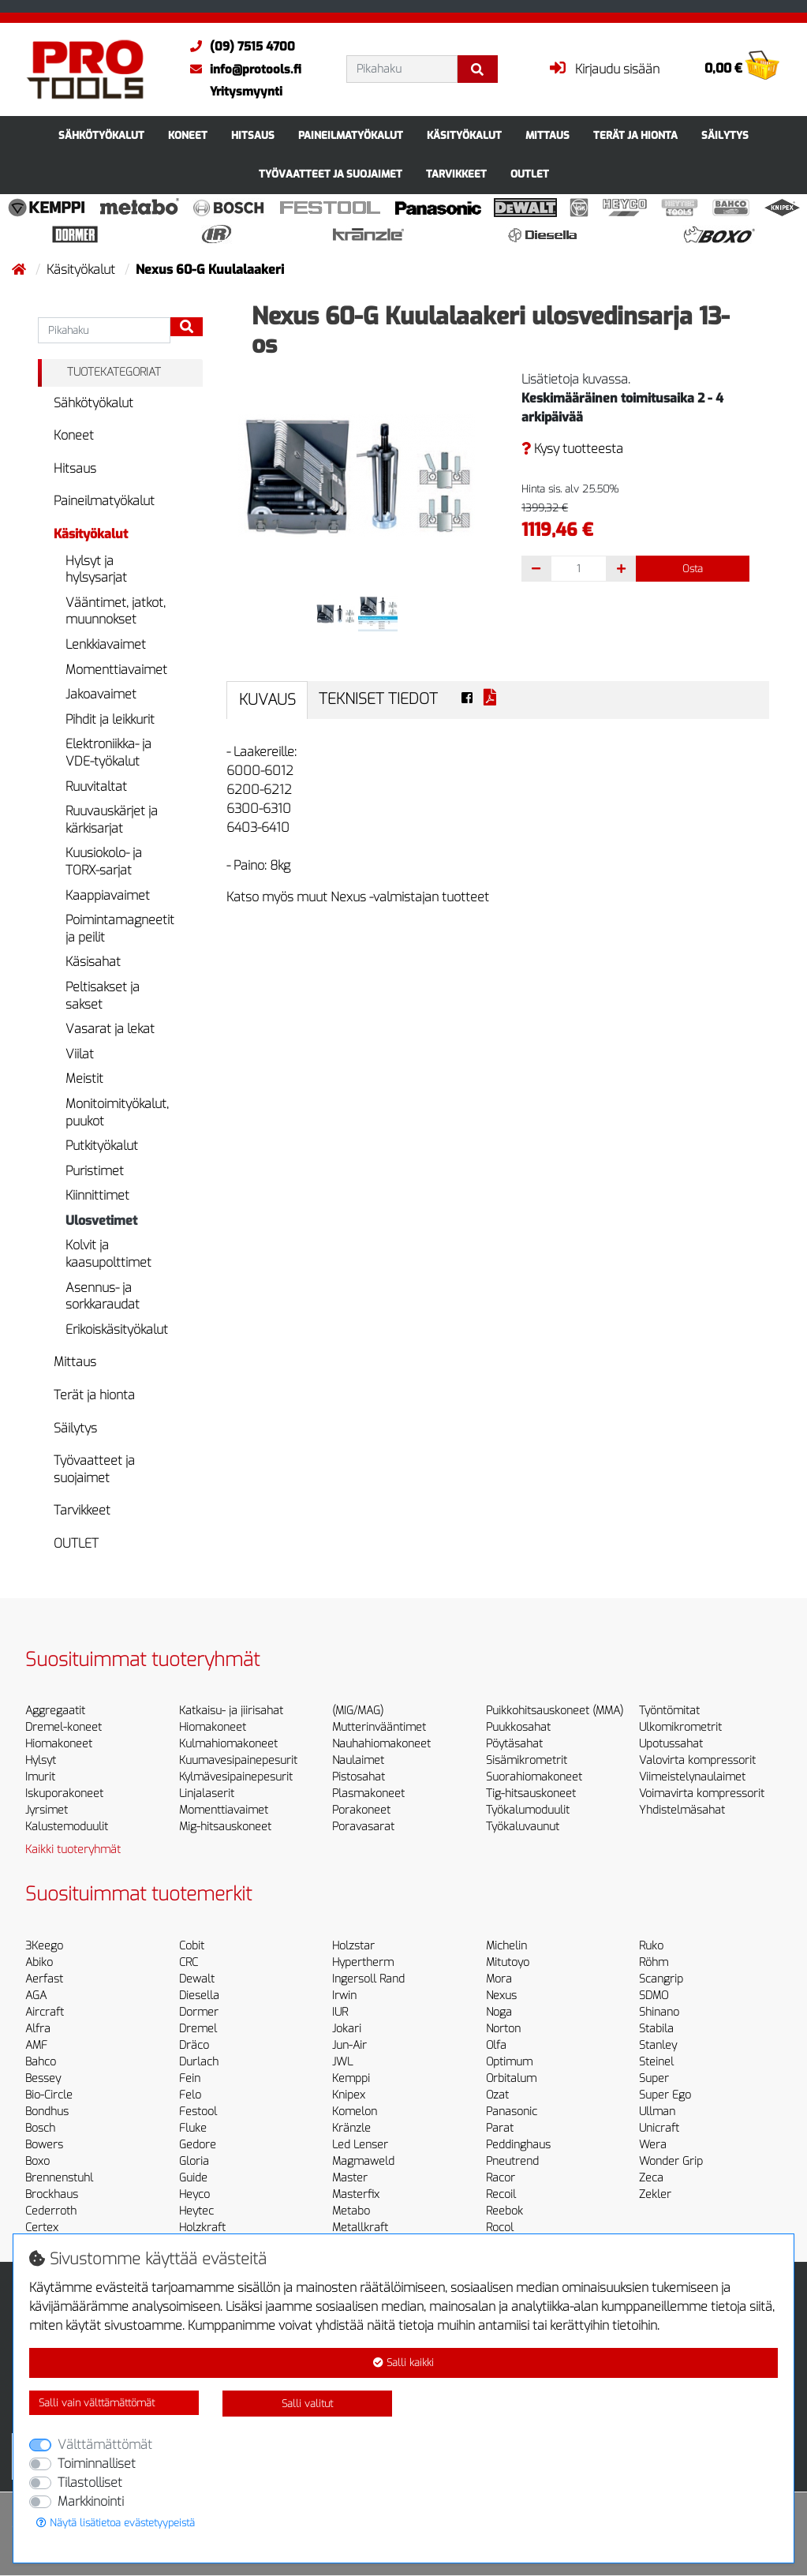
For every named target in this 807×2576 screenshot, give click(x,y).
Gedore (197, 2144)
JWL (342, 2061)
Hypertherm (363, 1962)
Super (654, 2078)
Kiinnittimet (97, 1195)
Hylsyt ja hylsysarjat (96, 569)
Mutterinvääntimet (379, 1727)
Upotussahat (671, 1743)
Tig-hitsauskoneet (531, 1793)
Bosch (40, 2128)
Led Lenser (360, 2144)
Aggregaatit (55, 1710)
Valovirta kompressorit (697, 1760)
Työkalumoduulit (528, 1810)
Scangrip (661, 1978)
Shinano (659, 2012)
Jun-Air (349, 2045)
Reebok (504, 2210)
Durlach (199, 2061)
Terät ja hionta (635, 135)
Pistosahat (358, 1776)
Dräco (194, 2045)
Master (350, 2177)
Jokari (346, 2028)
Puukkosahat (518, 1727)
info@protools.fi (241, 69)
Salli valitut (307, 2403)
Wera (653, 2144)
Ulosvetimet (101, 1220)
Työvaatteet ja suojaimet (330, 174)
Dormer (199, 2012)
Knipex (348, 2094)
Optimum (509, 2061)
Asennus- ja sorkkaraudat (102, 1296)
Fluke (193, 2128)
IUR (340, 2012)
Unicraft (659, 2128)
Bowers (44, 2144)
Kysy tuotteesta (572, 448)
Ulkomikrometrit (680, 1727)
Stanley (658, 2045)
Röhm (653, 1962)
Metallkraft (360, 2227)
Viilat (79, 1054)
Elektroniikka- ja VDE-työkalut (108, 752)
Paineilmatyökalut (350, 135)
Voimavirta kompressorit (701, 1793)
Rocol (500, 2227)
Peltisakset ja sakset (102, 996)
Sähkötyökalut (101, 135)
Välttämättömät (105, 2444)
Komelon (354, 2111)
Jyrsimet (46, 1810)
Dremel (198, 2028)
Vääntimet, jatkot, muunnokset (115, 611)
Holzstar (353, 1945)
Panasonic (511, 2111)
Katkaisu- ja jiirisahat (231, 1710)
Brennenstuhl (59, 2177)
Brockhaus (51, 2194)
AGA (36, 1995)
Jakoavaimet (100, 694)
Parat (500, 2128)
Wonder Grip (671, 2161)
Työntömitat (669, 1710)
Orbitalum (511, 2078)
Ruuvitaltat (96, 786)
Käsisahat (93, 961)
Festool (198, 2111)
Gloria (194, 2161)
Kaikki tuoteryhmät (73, 1849)
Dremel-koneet (63, 1727)
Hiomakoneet (58, 1743)
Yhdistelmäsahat (682, 1810)
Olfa (496, 2045)
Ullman (657, 2111)
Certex (41, 2227)
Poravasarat (363, 1826)
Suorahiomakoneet (534, 1776)
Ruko (651, 1945)
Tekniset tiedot (378, 699)
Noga (499, 2012)
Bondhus (47, 2111)
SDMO (653, 1995)
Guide (193, 2177)
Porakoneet (361, 1810)
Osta (692, 568)
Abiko (39, 1962)
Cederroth (51, 2210)
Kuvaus (267, 700)
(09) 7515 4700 (238, 46)
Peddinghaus (518, 2144)
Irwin (344, 1995)
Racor (500, 2177)
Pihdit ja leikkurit (110, 719)
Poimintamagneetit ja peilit (119, 928)
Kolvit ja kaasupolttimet (108, 1254)
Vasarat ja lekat (110, 1028)
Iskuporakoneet (64, 1793)
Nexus (501, 1995)
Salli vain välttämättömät (97, 2402)
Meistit (84, 1078)
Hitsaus (253, 135)
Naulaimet (358, 1760)
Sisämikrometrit (526, 1760)
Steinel (656, 2061)
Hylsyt (40, 1760)
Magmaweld (363, 2161)
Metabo (351, 2210)
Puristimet (94, 1171)
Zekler (655, 2194)
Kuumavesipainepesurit (238, 1760)
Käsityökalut (464, 135)
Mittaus (547, 135)
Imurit (40, 1776)
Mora (499, 1978)
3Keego (44, 1945)
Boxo (37, 2161)
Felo (190, 2094)
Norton (503, 2028)
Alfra (37, 2028)
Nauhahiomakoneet (381, 1743)
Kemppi (351, 2078)
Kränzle (351, 2128)
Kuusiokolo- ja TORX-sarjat (103, 861)
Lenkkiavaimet (105, 644)
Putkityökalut (101, 1145)
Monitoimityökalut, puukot (117, 1112)
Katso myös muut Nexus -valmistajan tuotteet (357, 897)
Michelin (506, 1945)
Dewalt (197, 1978)
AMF (36, 2045)
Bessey (43, 2078)
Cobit (191, 1945)
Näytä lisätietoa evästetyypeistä (115, 2522)
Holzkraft (202, 2227)
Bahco (40, 2061)
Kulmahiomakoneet (228, 1743)
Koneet (187, 135)
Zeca (651, 2177)
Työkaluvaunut (522, 1826)
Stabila (656, 2028)
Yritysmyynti (246, 91)
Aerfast (44, 1978)
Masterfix (355, 2194)
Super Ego (665, 2094)
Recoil (501, 2194)
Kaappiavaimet (107, 895)
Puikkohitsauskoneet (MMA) (554, 1710)
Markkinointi (91, 2501)
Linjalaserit (206, 1793)
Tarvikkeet (456, 174)
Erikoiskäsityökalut (116, 1329)
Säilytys (725, 135)
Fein (189, 2078)
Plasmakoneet (368, 1793)
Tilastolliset (90, 2482)
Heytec (196, 2210)
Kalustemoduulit (66, 1826)
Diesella (199, 1995)
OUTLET (529, 174)
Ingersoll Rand (368, 1978)
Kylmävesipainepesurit (236, 1776)
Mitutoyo (507, 1962)
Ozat (497, 2094)
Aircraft (44, 2012)
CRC (188, 1962)
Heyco (194, 2194)
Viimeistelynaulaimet (692, 1776)
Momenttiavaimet (116, 669)
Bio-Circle (49, 2094)
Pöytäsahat (514, 1743)
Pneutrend (512, 2161)
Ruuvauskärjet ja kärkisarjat (111, 820)
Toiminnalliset (97, 2463)
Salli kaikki (403, 2362)
